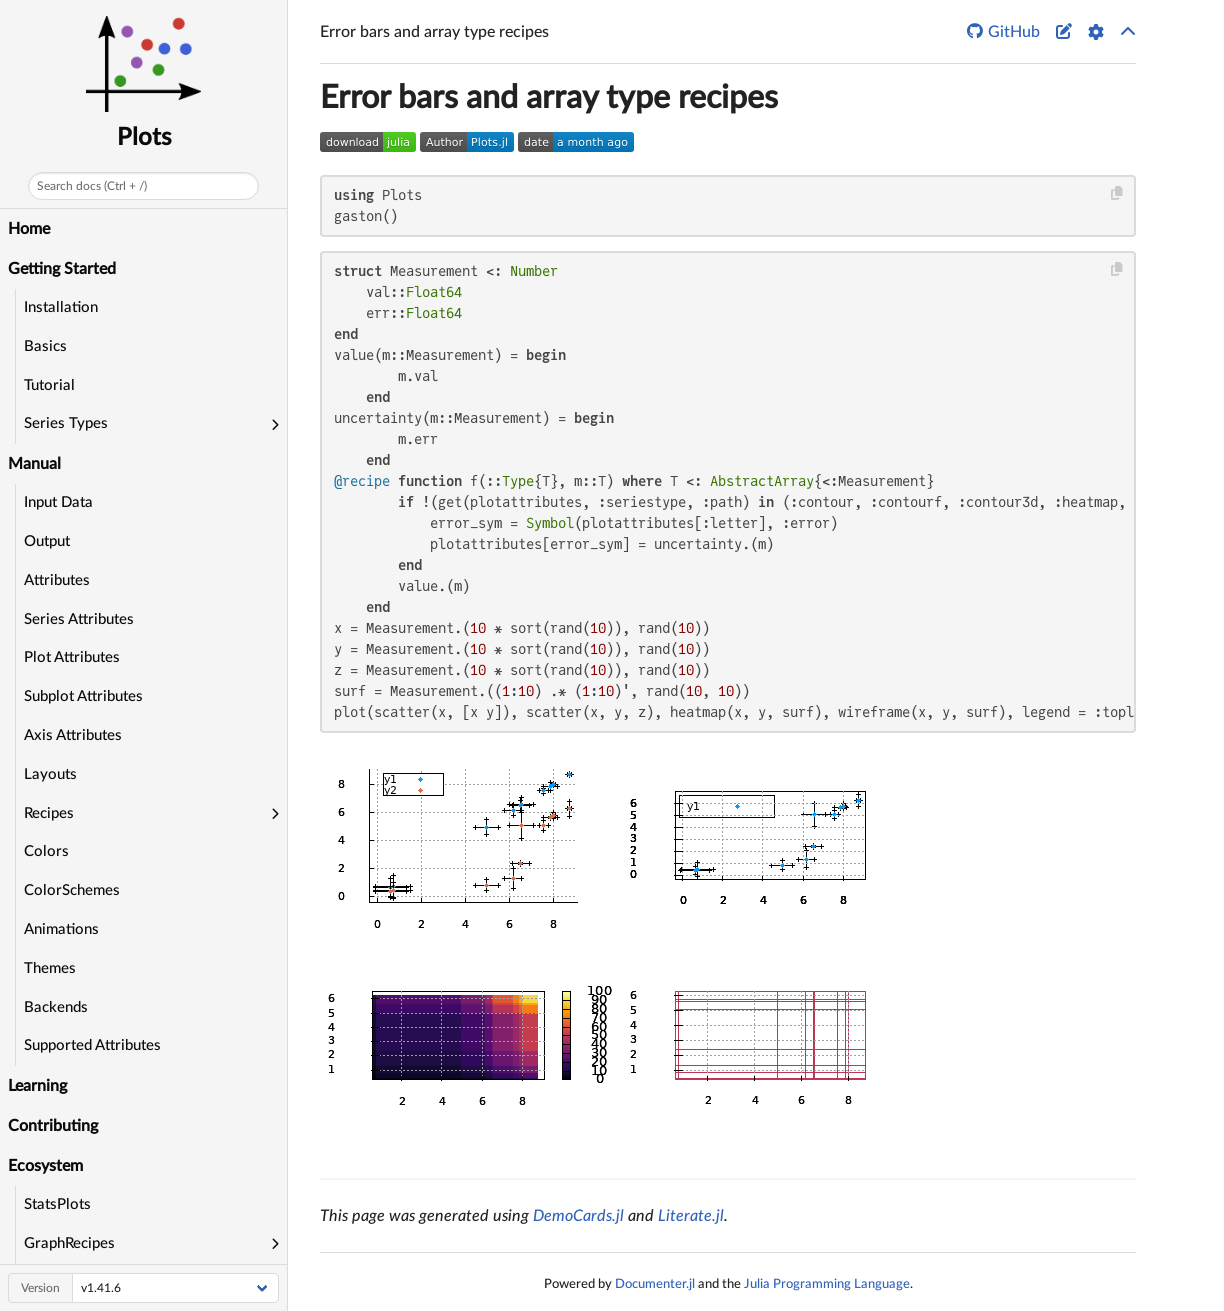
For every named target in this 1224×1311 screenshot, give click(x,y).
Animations (61, 929)
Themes (50, 968)
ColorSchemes (72, 890)
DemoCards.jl (578, 1216)
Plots (144, 138)
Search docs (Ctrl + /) (92, 186)
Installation (61, 307)
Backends (56, 1007)
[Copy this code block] (1117, 193)
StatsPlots (57, 1204)
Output (47, 541)
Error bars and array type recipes (549, 98)
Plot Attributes (72, 657)
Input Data (58, 502)
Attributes (57, 580)
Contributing (53, 1126)
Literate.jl (691, 1216)
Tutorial (49, 385)
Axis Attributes (73, 735)
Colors (46, 851)
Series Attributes (79, 619)
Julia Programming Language (827, 1284)
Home (29, 229)
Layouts (50, 774)
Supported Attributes (92, 1045)
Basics (45, 346)
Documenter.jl (655, 1284)
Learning (37, 1086)
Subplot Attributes (83, 696)
